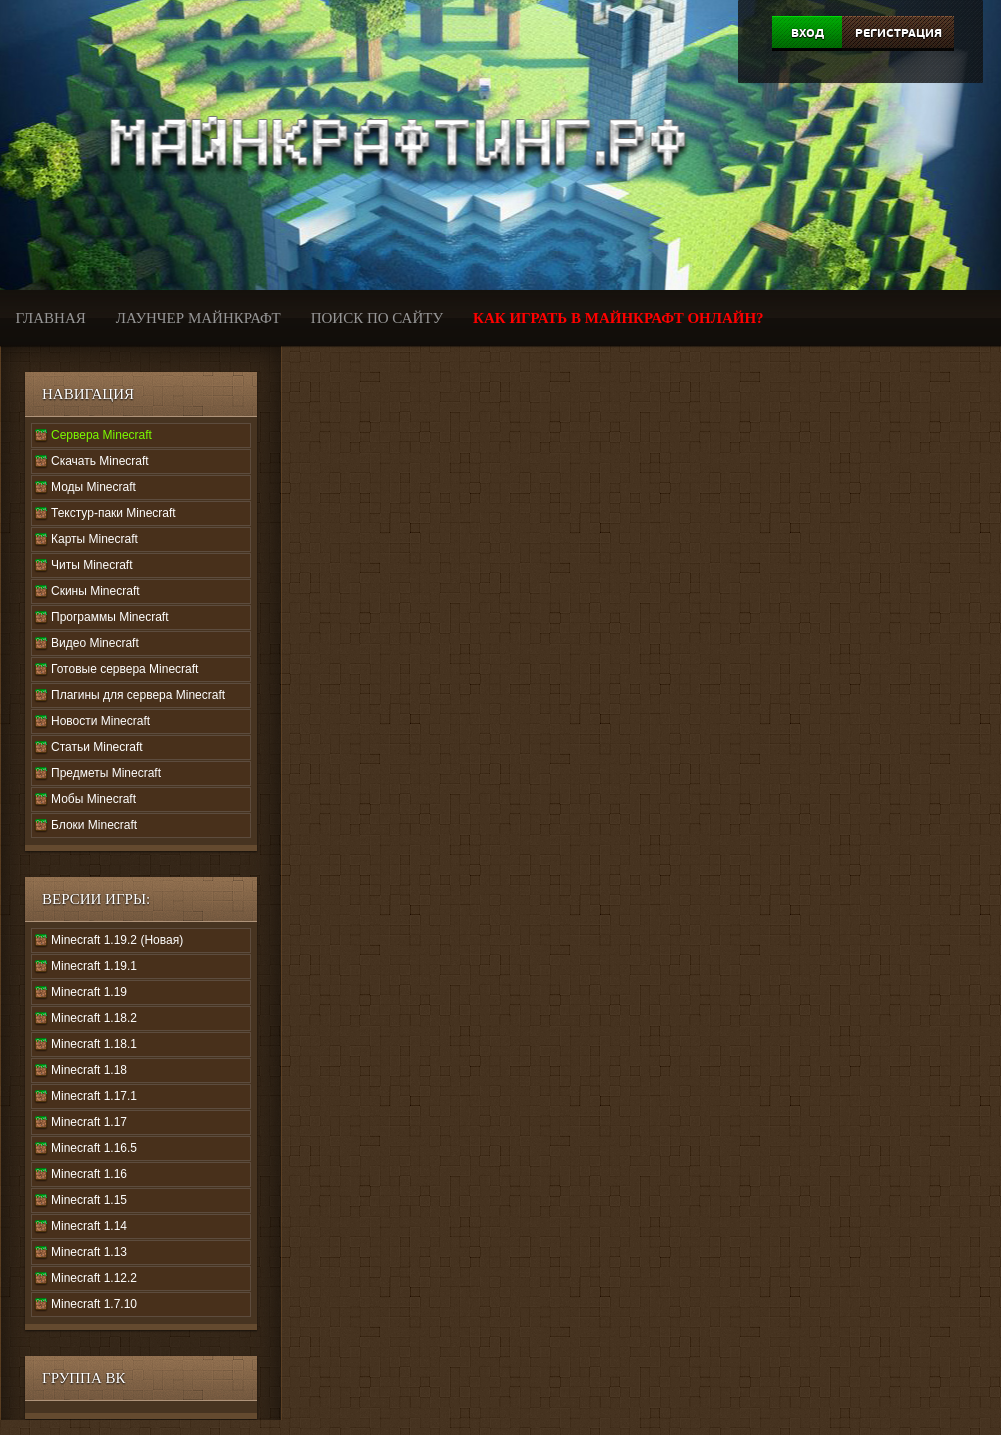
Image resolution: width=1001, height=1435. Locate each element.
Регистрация (898, 33)
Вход (807, 33)
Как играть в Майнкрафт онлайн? (618, 318)
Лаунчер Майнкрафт (198, 318)
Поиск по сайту (377, 318)
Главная (51, 318)
